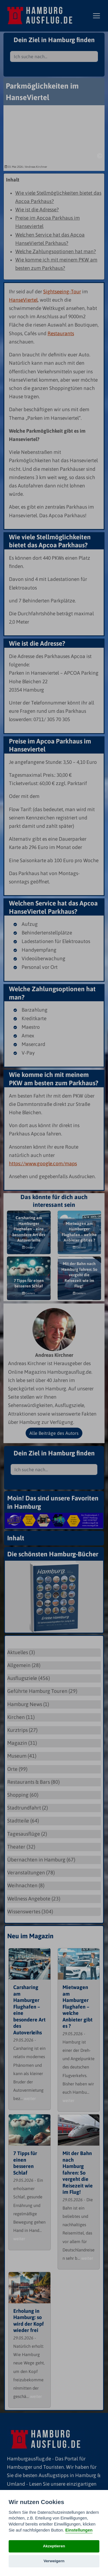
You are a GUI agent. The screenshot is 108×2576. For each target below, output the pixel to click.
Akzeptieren (54, 2546)
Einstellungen (78, 2530)
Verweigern (54, 2561)
